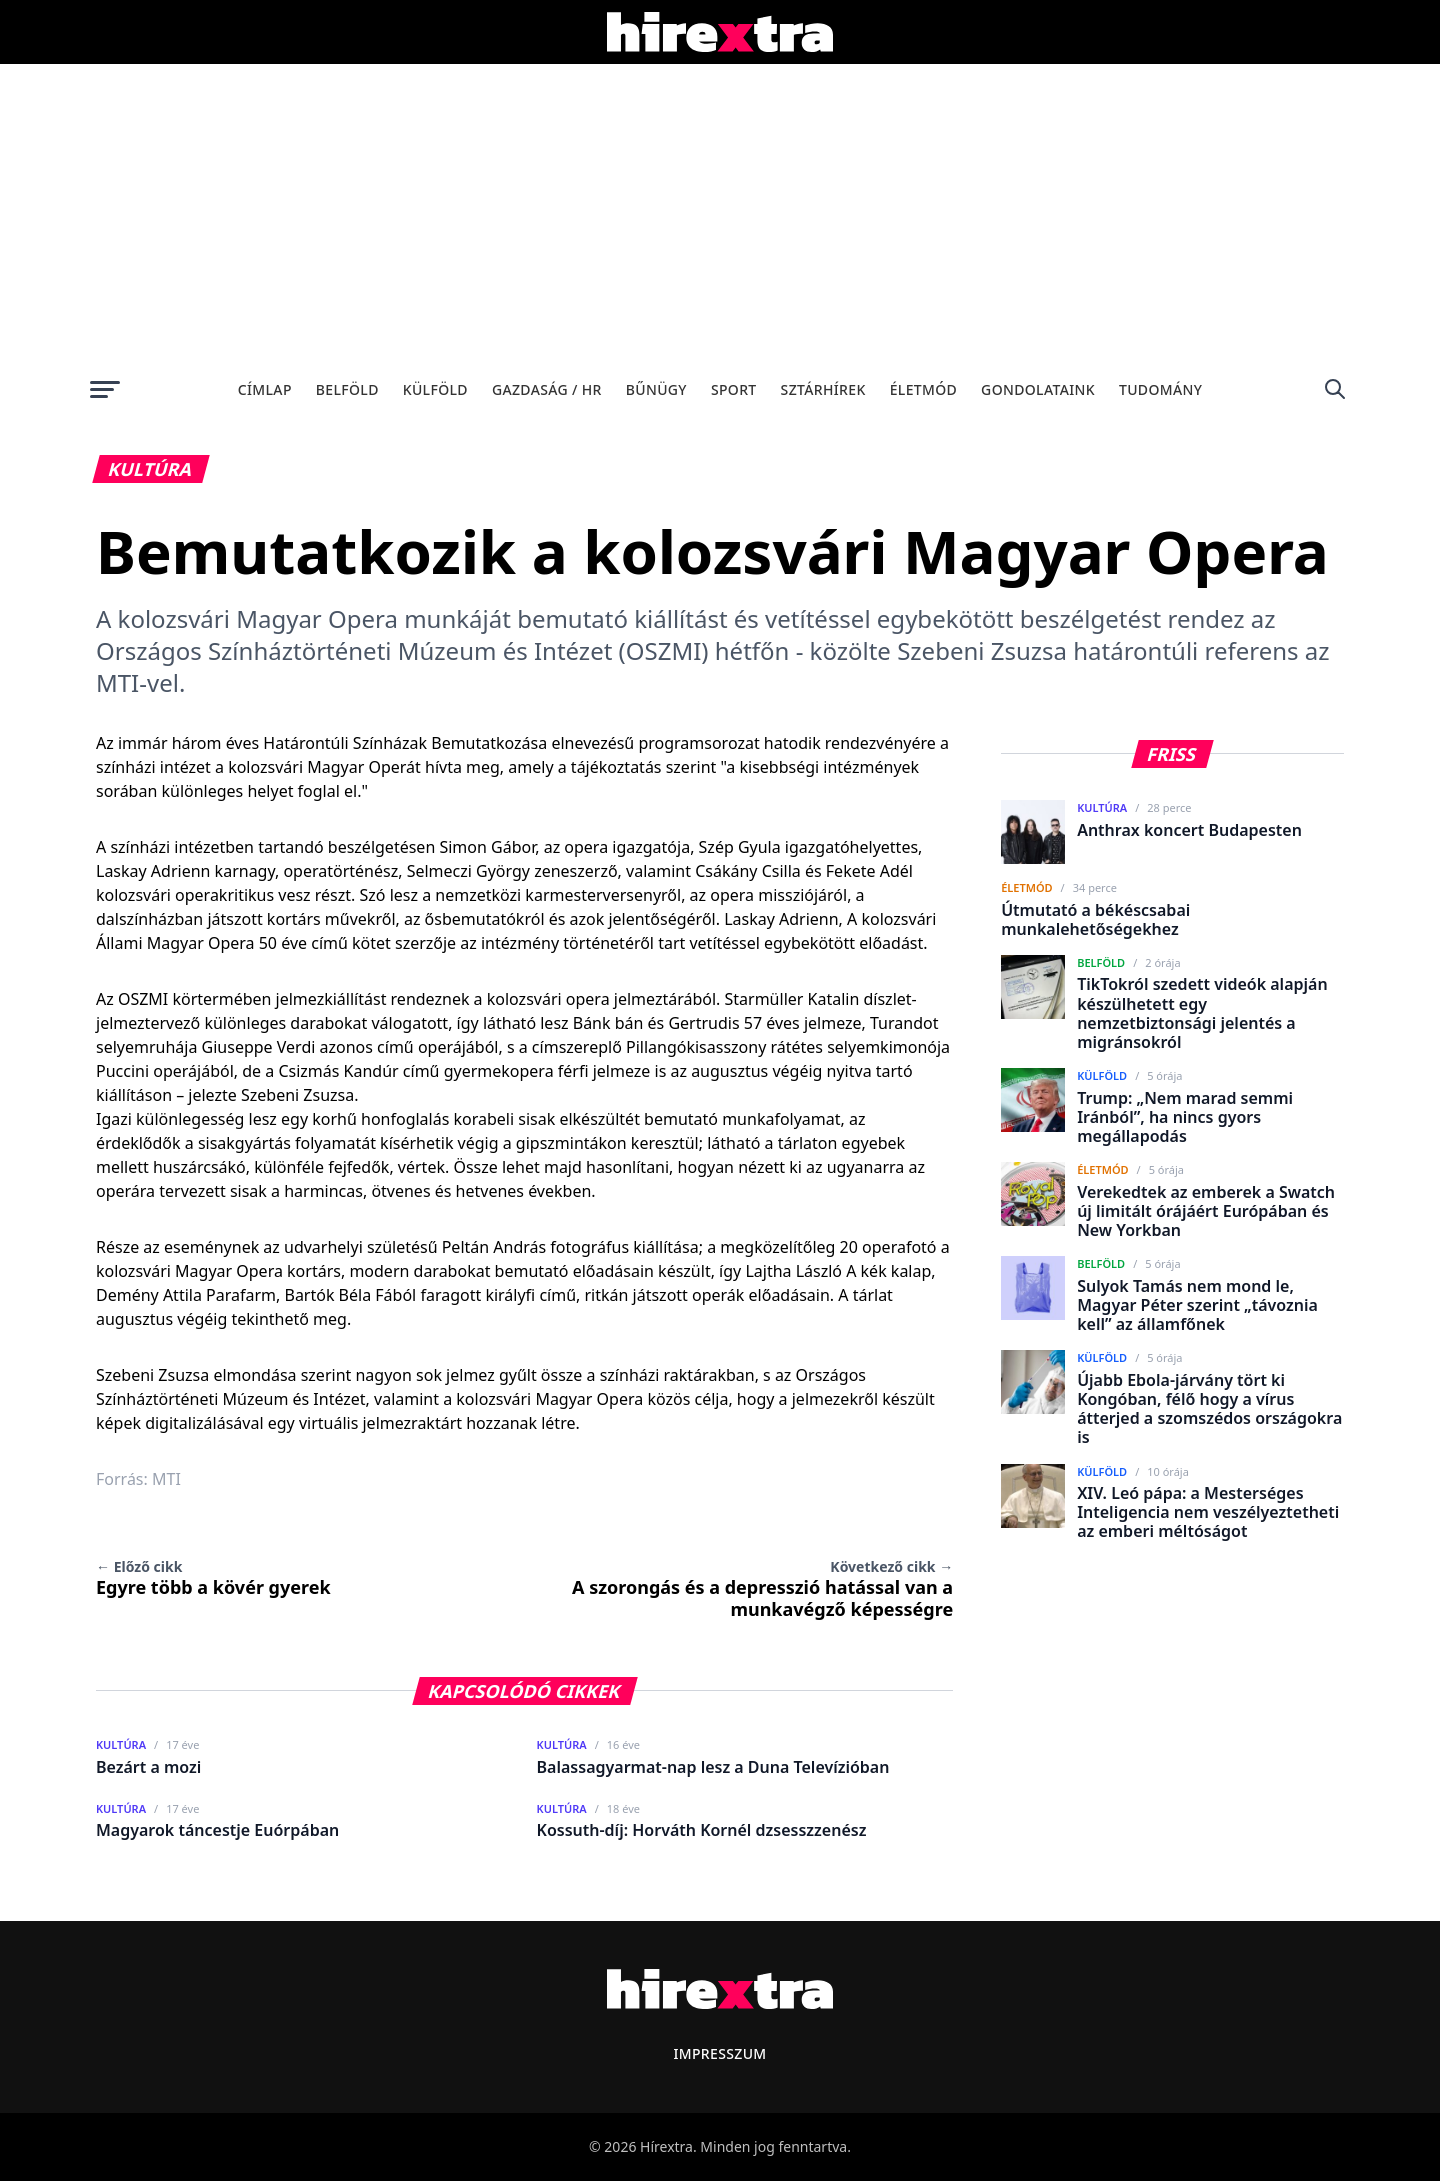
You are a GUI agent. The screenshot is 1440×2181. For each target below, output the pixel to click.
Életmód (923, 389)
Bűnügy (656, 389)
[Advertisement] (720, 214)
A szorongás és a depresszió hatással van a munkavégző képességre (762, 1589)
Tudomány (1160, 389)
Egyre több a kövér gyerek (213, 1578)
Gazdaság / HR (547, 389)
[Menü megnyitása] (105, 389)
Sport (734, 389)
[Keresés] (1335, 389)
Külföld (435, 389)
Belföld (347, 389)
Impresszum (719, 2053)
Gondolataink (1038, 389)
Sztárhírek (823, 389)
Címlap (265, 389)
